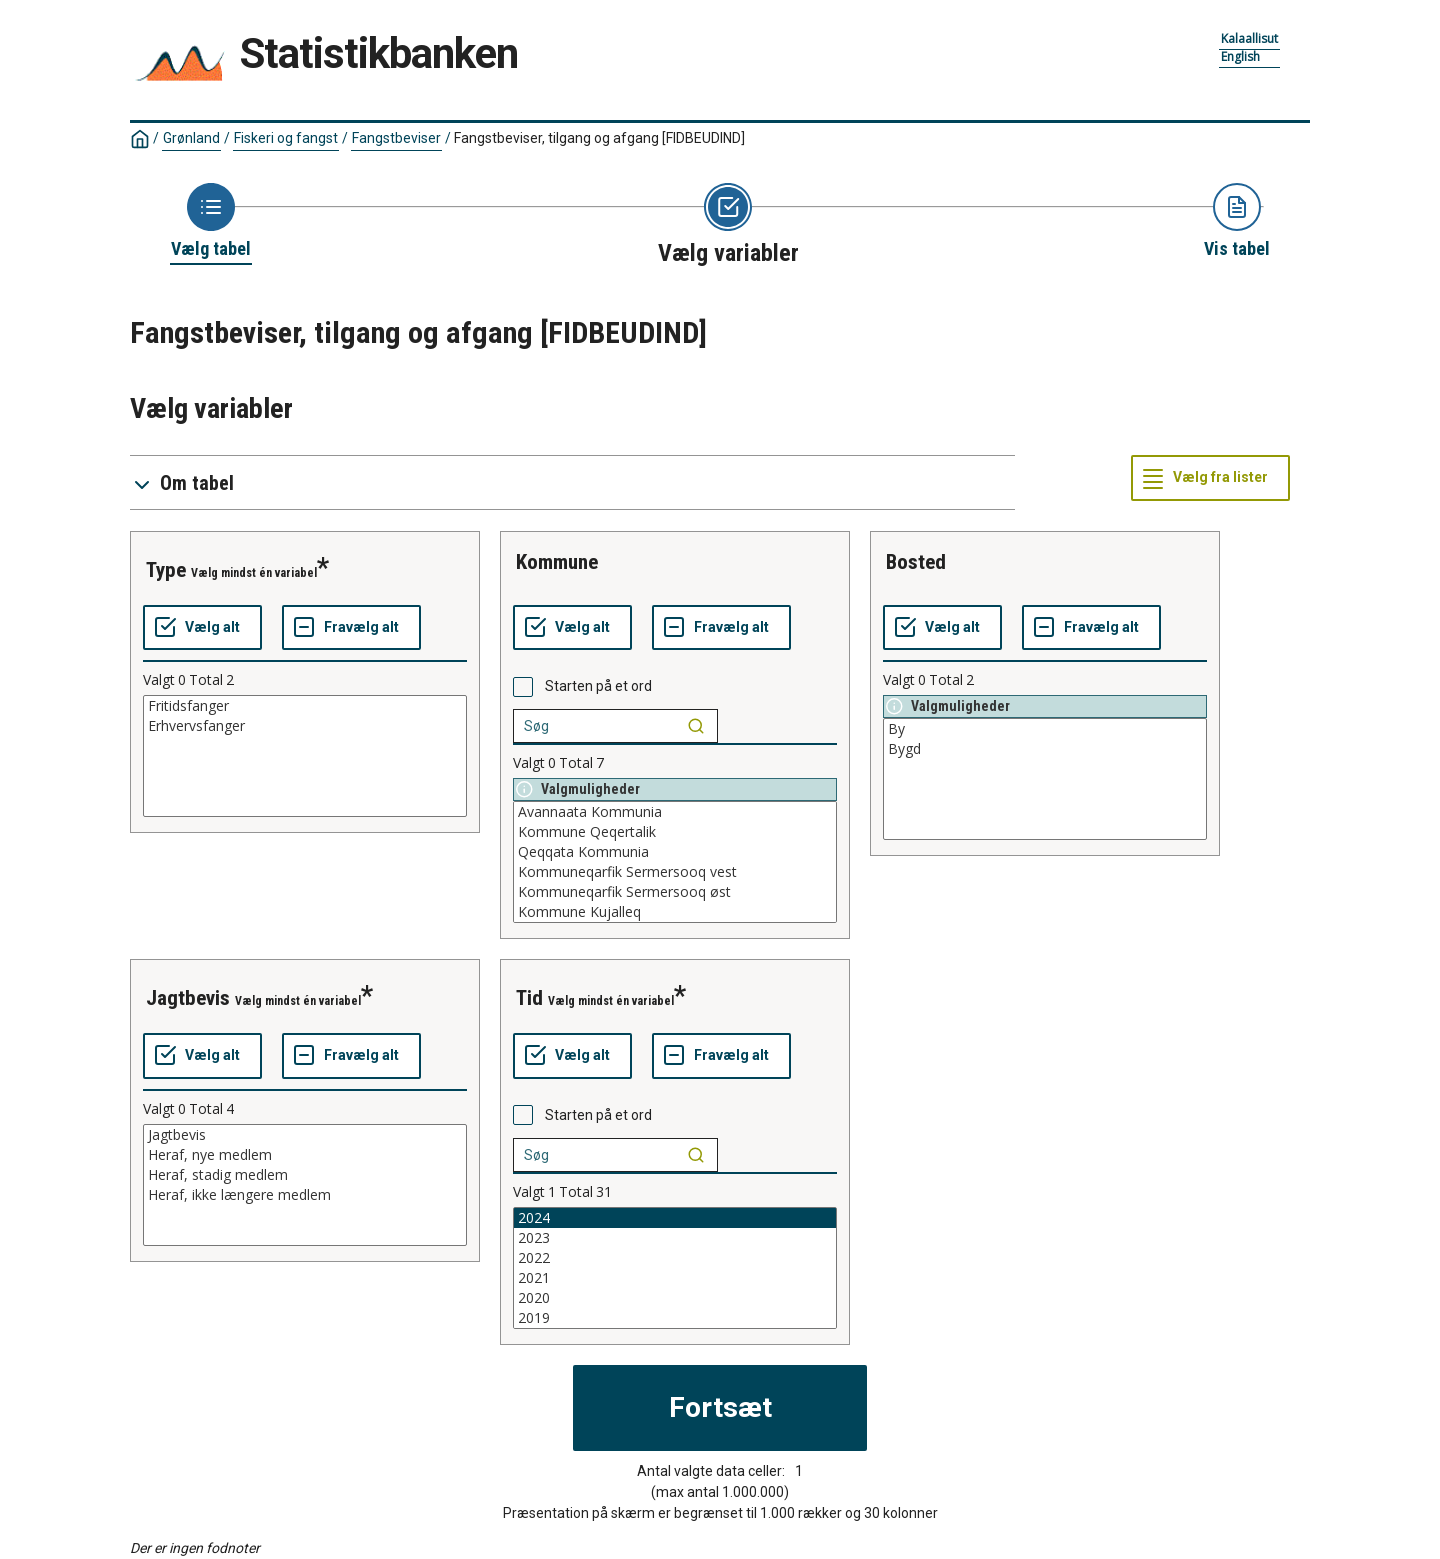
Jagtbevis (305, 1135)
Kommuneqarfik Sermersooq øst (675, 892)
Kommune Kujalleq (675, 912)
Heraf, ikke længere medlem (305, 1195)
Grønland (191, 138)
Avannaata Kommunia (675, 812)
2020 (675, 1298)
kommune (557, 562)
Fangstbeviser (396, 138)
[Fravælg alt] (351, 628)
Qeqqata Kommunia (675, 852)
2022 (675, 1258)
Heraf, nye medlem (305, 1155)
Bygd (1045, 749)
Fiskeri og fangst (286, 138)
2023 (675, 1238)
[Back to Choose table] (211, 222)
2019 (675, 1318)
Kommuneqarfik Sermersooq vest (675, 872)
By (1045, 729)
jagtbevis (188, 998)
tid (529, 998)
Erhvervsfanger (305, 726)
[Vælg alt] (202, 628)
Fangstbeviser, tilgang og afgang (599, 138)
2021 (675, 1278)
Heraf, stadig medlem (305, 1175)
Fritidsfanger (305, 706)
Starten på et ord (598, 686)
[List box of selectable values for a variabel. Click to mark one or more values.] (305, 756)
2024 (675, 1218)
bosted (916, 562)
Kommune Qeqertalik (675, 832)
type (166, 570)
